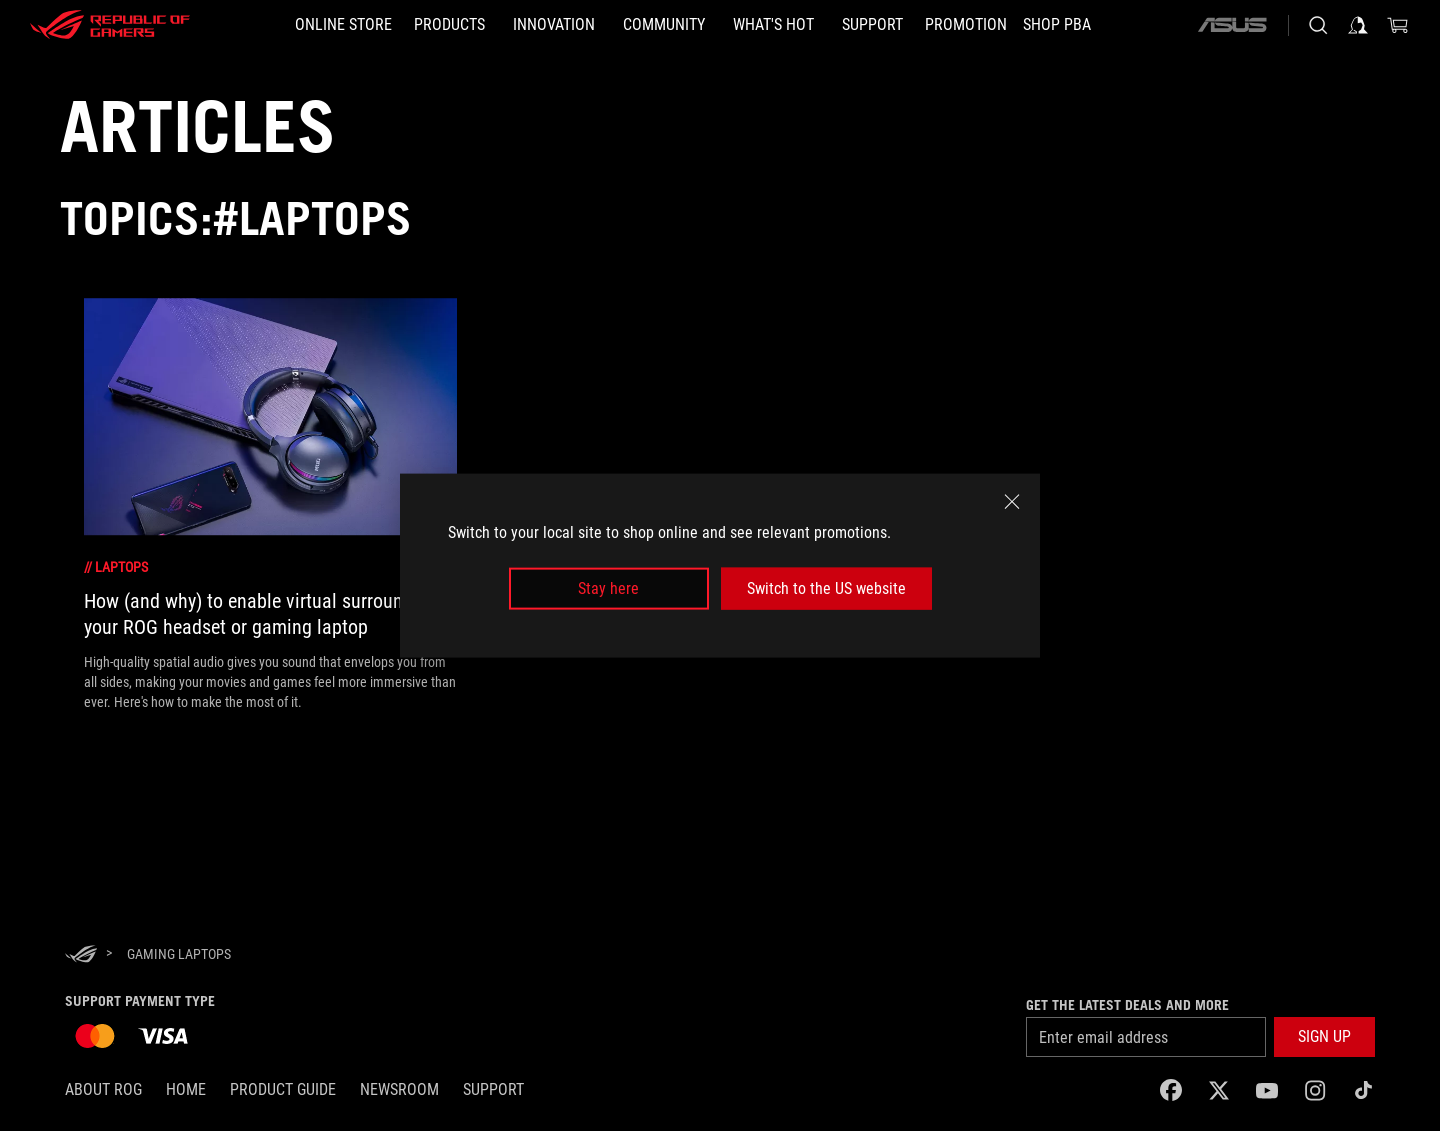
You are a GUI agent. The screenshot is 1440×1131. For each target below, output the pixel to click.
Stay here (608, 588)
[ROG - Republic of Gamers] (110, 25)
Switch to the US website (826, 588)
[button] (1324, 1037)
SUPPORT (493, 1089)
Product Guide (283, 1089)
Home (186, 1089)
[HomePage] (81, 955)
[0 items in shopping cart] (1398, 25)
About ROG (103, 1089)
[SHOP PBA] (1057, 25)
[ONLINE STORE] (343, 25)
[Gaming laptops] (179, 954)
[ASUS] (1232, 25)
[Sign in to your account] (1358, 25)
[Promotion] (966, 25)
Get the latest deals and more (1127, 1005)
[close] (1012, 501)
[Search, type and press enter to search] (1318, 25)
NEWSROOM (399, 1089)
